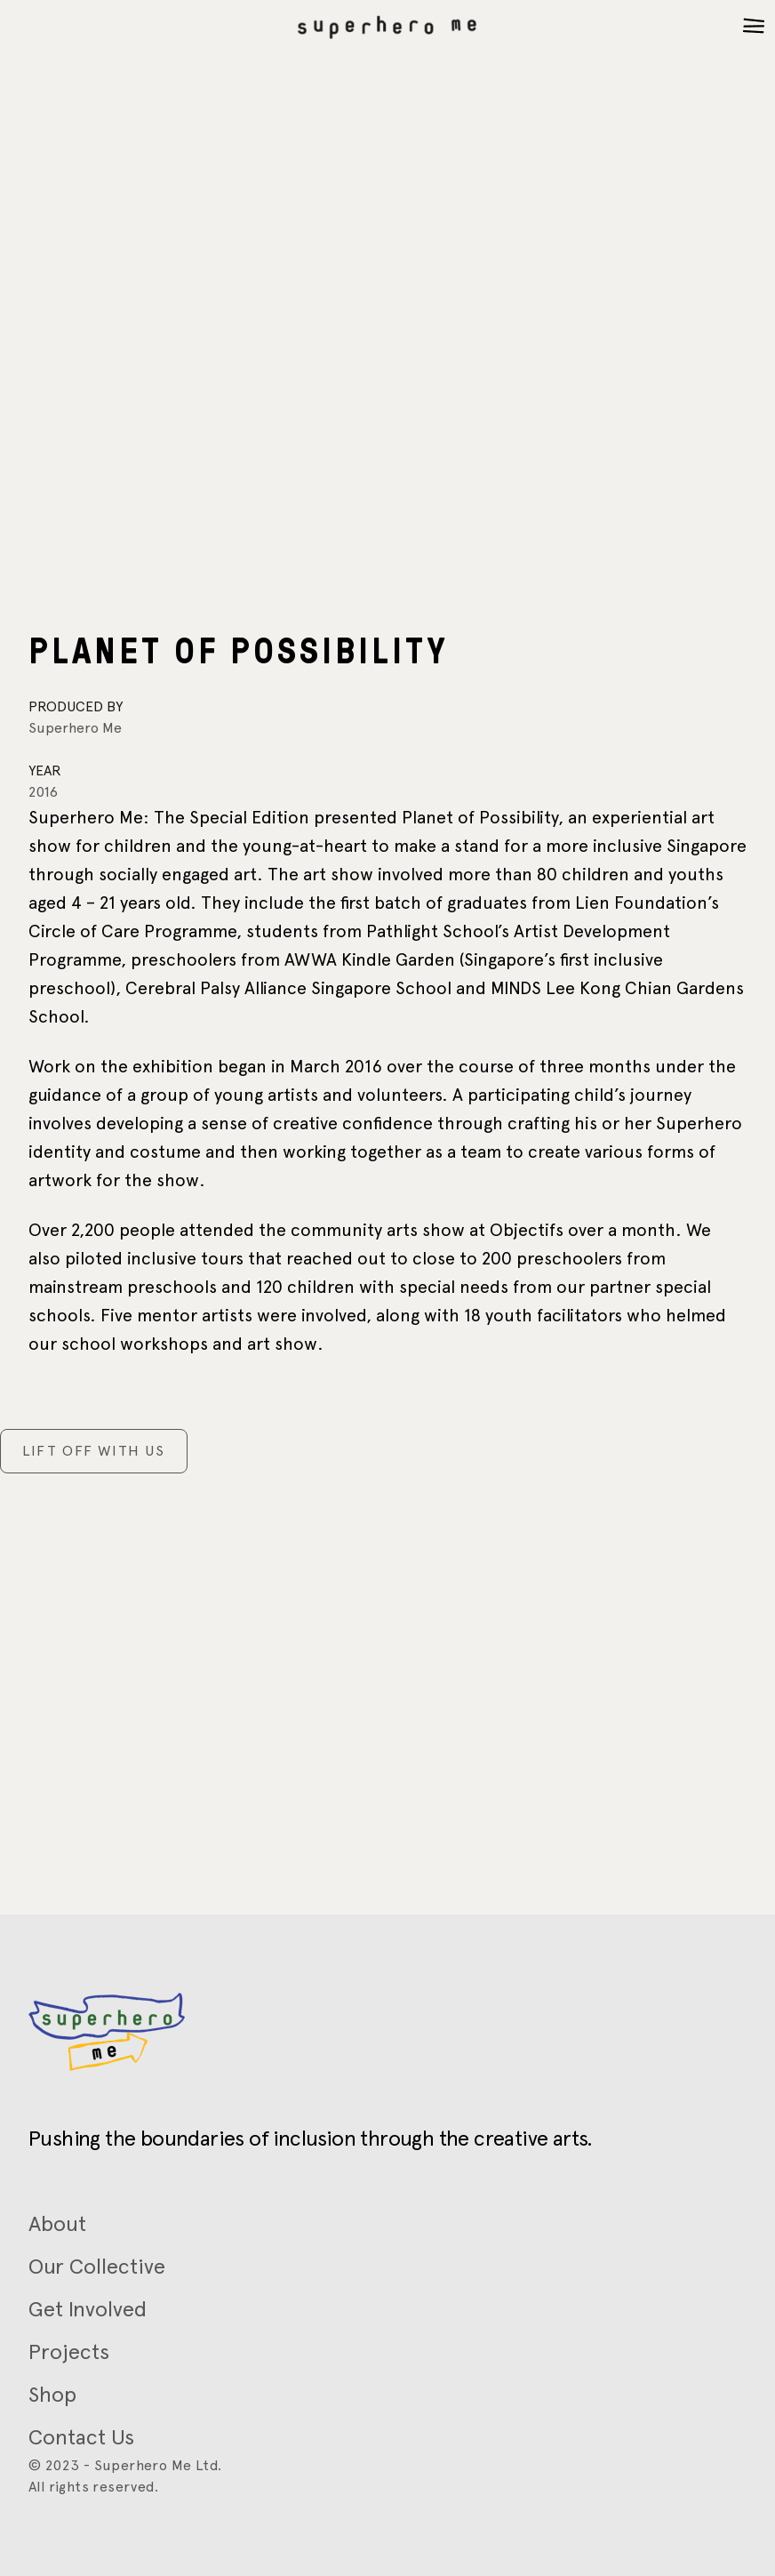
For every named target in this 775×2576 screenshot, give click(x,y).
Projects (68, 2351)
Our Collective (96, 2266)
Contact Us (81, 2437)
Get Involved (87, 2309)
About (57, 2223)
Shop (52, 2394)
